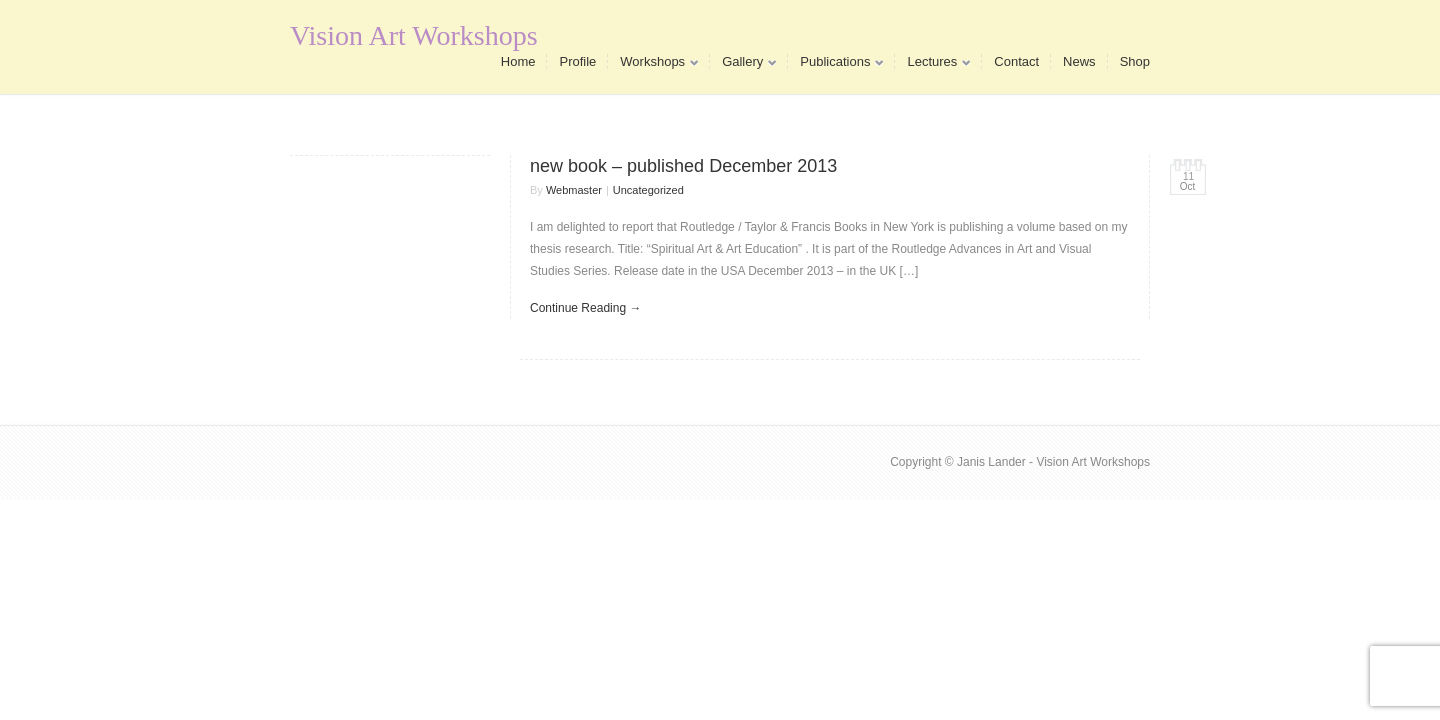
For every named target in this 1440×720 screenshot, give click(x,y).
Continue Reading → (585, 308)
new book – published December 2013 (683, 166)
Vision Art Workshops (414, 35)
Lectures (932, 66)
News (1079, 61)
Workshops (653, 66)
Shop (1135, 61)
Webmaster (574, 190)
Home (518, 61)
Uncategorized (648, 190)
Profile (577, 61)
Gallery (743, 66)
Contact (1016, 61)
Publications (835, 66)
